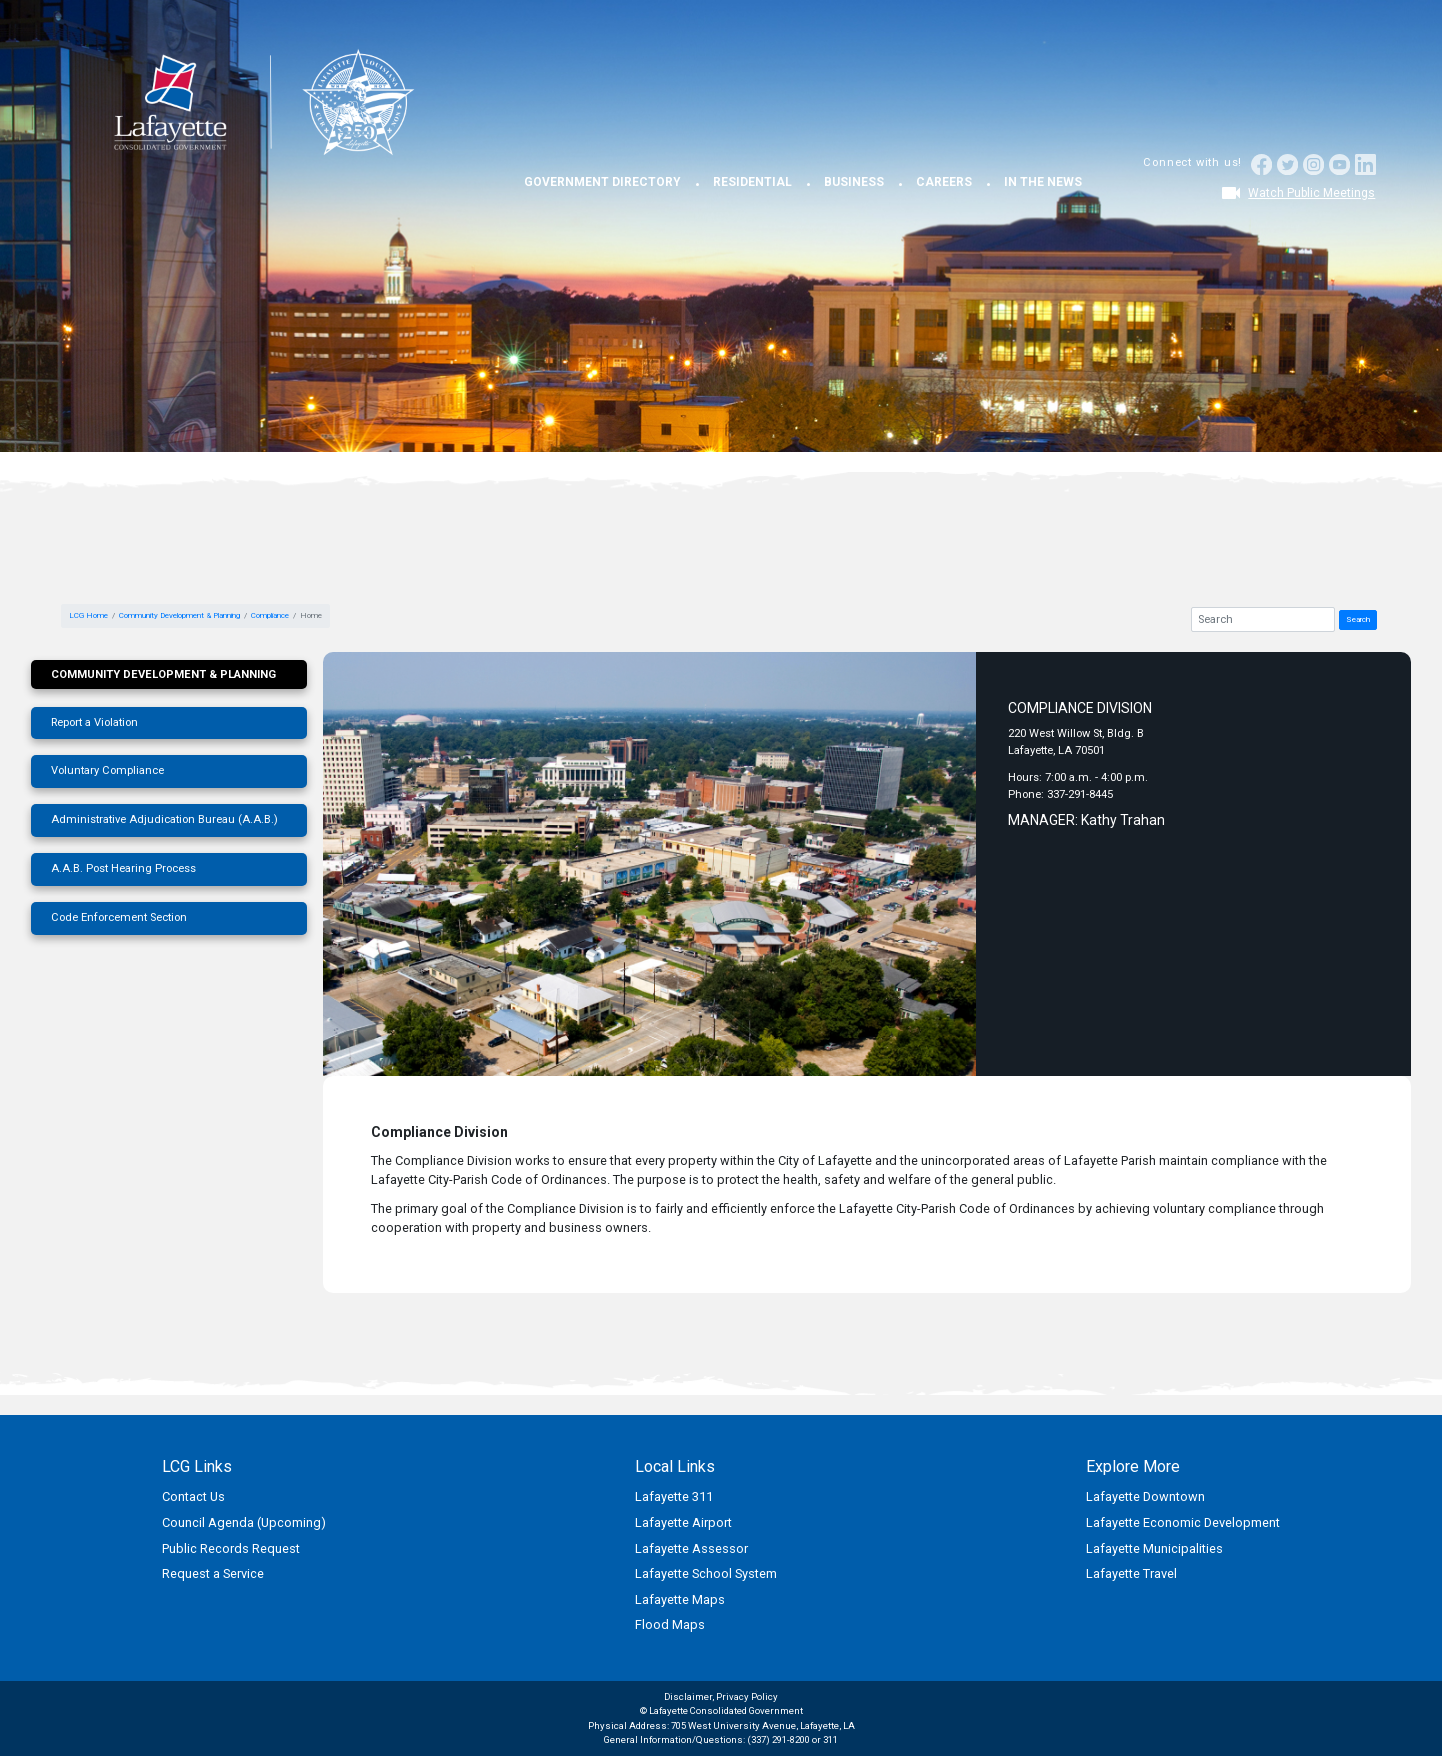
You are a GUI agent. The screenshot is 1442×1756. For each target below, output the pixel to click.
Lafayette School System (706, 1573)
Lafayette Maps (680, 1599)
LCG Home (88, 615)
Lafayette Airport (683, 1522)
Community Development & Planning (179, 615)
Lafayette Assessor (691, 1548)
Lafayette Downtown (1145, 1496)
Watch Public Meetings (1311, 193)
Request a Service (213, 1573)
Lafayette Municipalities (1154, 1548)
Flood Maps (670, 1624)
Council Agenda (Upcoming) (244, 1522)
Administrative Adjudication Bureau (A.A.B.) (164, 819)
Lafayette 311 (674, 1496)
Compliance (270, 615)
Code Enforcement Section (119, 917)
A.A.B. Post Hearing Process (123, 868)
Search (1358, 619)
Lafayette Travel (1131, 1573)
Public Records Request (231, 1548)
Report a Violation (94, 722)
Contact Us (193, 1496)
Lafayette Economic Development (1183, 1522)
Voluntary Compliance (107, 770)
